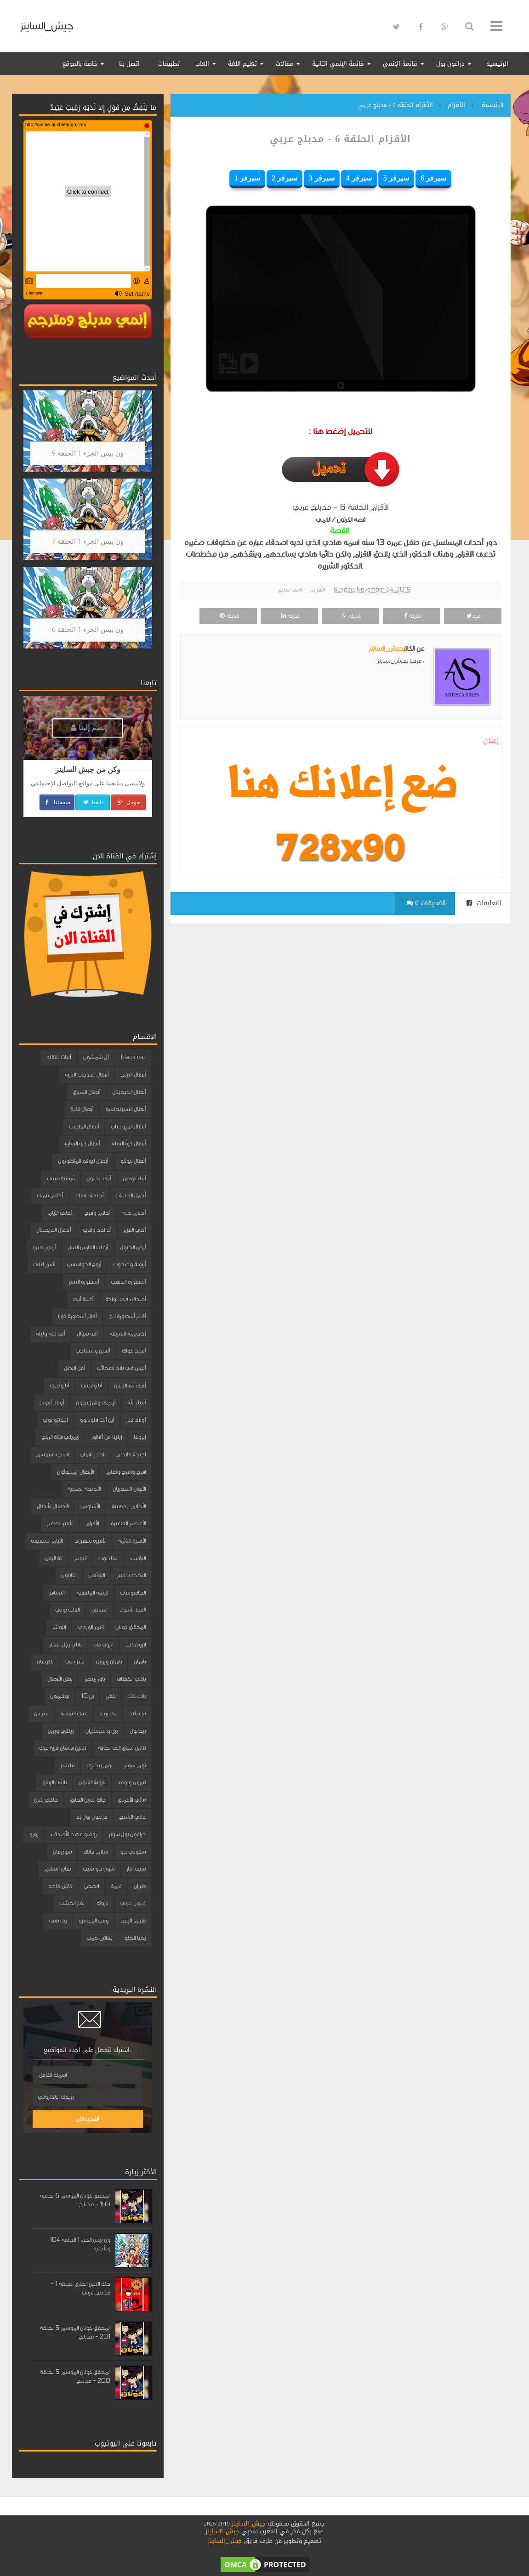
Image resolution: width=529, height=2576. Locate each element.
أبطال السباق (86, 1092)
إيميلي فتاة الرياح (60, 1437)
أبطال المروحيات (128, 1126)
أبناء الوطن (134, 1178)
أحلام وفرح (97, 1213)
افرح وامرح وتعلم (126, 1472)
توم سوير (135, 1765)
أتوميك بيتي (60, 1178)
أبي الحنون (98, 1178)
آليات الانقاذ (58, 1057)
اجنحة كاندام (131, 1454)
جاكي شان (46, 1800)
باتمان (140, 1661)
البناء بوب (108, 1558)
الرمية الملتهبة (92, 1592)
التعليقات (483, 903)
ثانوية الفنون (92, 1782)
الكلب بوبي (67, 1609)
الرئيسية (497, 63)
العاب (202, 63)
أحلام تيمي (50, 1195)
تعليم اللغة (242, 63)
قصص (91, 1886)
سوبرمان (62, 1851)
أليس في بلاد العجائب (121, 1368)
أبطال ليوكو (133, 1161)
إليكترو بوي (55, 1420)
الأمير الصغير (60, 1523)
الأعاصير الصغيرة (128, 1523)
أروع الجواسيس (84, 1264)
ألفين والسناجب (92, 1350)
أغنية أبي (83, 1299)
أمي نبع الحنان (130, 1385)
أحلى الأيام (59, 1213)
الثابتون (68, 1575)
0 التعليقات (426, 903)
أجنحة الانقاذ (89, 1195)
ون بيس (58, 1920)
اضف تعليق (289, 589)
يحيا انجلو (135, 1938)
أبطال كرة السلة (129, 1143)
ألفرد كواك (134, 1350)
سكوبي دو (133, 1851)
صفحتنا (57, 802)
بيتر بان (41, 1713)
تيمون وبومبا (131, 1782)
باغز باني (74, 1661)
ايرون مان (103, 1644)
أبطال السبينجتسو (125, 1109)
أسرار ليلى (44, 1264)
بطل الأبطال (59, 1679)
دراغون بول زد (91, 1817)
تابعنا (92, 802)
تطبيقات (169, 63)
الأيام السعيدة (47, 1540)
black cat (133, 1057)
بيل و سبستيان (101, 1731)
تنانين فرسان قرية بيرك (62, 1748)
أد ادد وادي (97, 1230)
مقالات (284, 63)
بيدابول (138, 1731)
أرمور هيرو (44, 1247)
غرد (472, 616)
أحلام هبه (134, 1213)
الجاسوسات (133, 1592)
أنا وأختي (91, 1385)
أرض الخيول (133, 1247)
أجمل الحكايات (130, 1195)
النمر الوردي (90, 1627)
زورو (33, 1834)
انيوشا (59, 1627)
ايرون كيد (135, 1644)
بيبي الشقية (73, 1713)
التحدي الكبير (131, 1575)
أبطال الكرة (81, 1109)
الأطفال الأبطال (52, 1506)
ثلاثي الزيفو (54, 1782)
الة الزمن (53, 1558)
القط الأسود (132, 1609)
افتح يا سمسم (51, 1454)
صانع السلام (57, 1868)
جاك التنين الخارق (88, 1800)
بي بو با (107, 1713)
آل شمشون (96, 1057)
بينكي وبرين (61, 1731)
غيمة (116, 1886)
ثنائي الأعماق (132, 1800)
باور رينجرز (94, 1679)
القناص (99, 1609)
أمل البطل (74, 1368)
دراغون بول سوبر (127, 1834)
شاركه (411, 616)
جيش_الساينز (46, 26)
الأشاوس (90, 1506)
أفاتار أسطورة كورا (77, 1316)
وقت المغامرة (93, 1920)
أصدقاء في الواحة (125, 1299)
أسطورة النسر (83, 1281)
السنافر (56, 1592)
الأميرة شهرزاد (90, 1540)
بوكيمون (59, 1696)
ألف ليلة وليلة (50, 1333)
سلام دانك (96, 1851)
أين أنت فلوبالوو (97, 1420)
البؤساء (138, 1558)
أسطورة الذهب (128, 1281)
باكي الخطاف (131, 1679)
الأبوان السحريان (129, 1489)
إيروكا (140, 1437)
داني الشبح (132, 1817)
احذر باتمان (92, 1454)
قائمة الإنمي (400, 63)
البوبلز (80, 1558)
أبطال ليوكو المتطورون (83, 1161)
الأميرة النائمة (132, 1540)
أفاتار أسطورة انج (127, 1316)
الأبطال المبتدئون (75, 1472)
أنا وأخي (59, 1385)
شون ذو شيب (98, 1868)
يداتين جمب (99, 1938)
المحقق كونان (130, 1627)
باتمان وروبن (109, 1661)
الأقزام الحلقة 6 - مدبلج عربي (340, 139)
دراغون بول (450, 63)
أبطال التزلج (133, 1074)
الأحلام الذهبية (129, 1506)
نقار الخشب (71, 1903)
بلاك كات (136, 1696)
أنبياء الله (136, 1402)
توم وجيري (99, 1765)
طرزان (140, 1886)
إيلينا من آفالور (106, 1437)
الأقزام (317, 589)
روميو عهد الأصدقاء (73, 1834)
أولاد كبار (136, 1420)
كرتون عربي (133, 1903)
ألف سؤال (87, 1333)
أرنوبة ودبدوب (129, 1264)
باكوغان (45, 1661)
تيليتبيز (67, 1765)
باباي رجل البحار (65, 1644)
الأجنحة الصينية (84, 1489)
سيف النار (136, 1868)
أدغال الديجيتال (53, 1230)
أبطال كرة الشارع (82, 1143)
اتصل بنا (129, 63)
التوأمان (96, 1575)
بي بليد (137, 1713)
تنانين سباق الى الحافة (122, 1748)
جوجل (128, 802)
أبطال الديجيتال (129, 1092)
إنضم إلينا (89, 727)
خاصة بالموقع (79, 63)
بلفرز (110, 1696)
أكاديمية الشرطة (127, 1333)
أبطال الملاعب (84, 1126)
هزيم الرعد (133, 1920)
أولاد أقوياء (51, 1402)
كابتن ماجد (60, 1886)
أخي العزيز (134, 1230)
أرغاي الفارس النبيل (88, 1247)
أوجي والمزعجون (95, 1402)
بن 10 (87, 1696)
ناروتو (102, 1903)
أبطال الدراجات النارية (86, 1074)
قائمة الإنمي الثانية (338, 63)
